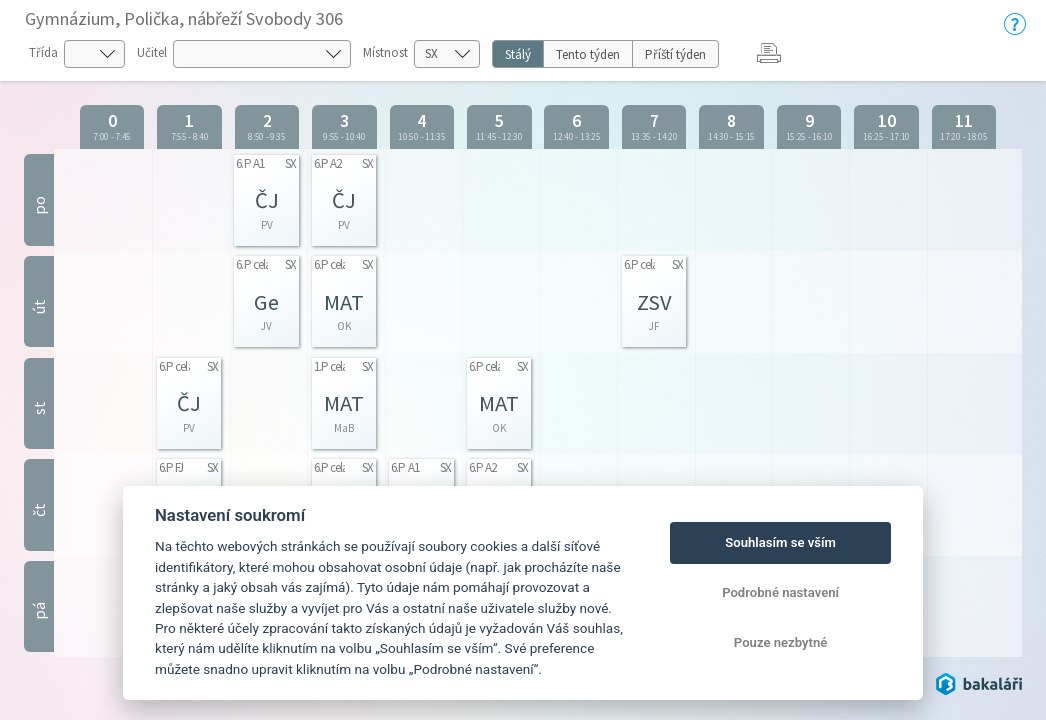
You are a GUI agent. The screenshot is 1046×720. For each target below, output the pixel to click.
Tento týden (588, 54)
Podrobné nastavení (780, 592)
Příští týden (675, 54)
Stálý (518, 54)
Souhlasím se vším (780, 542)
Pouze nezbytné (781, 642)
